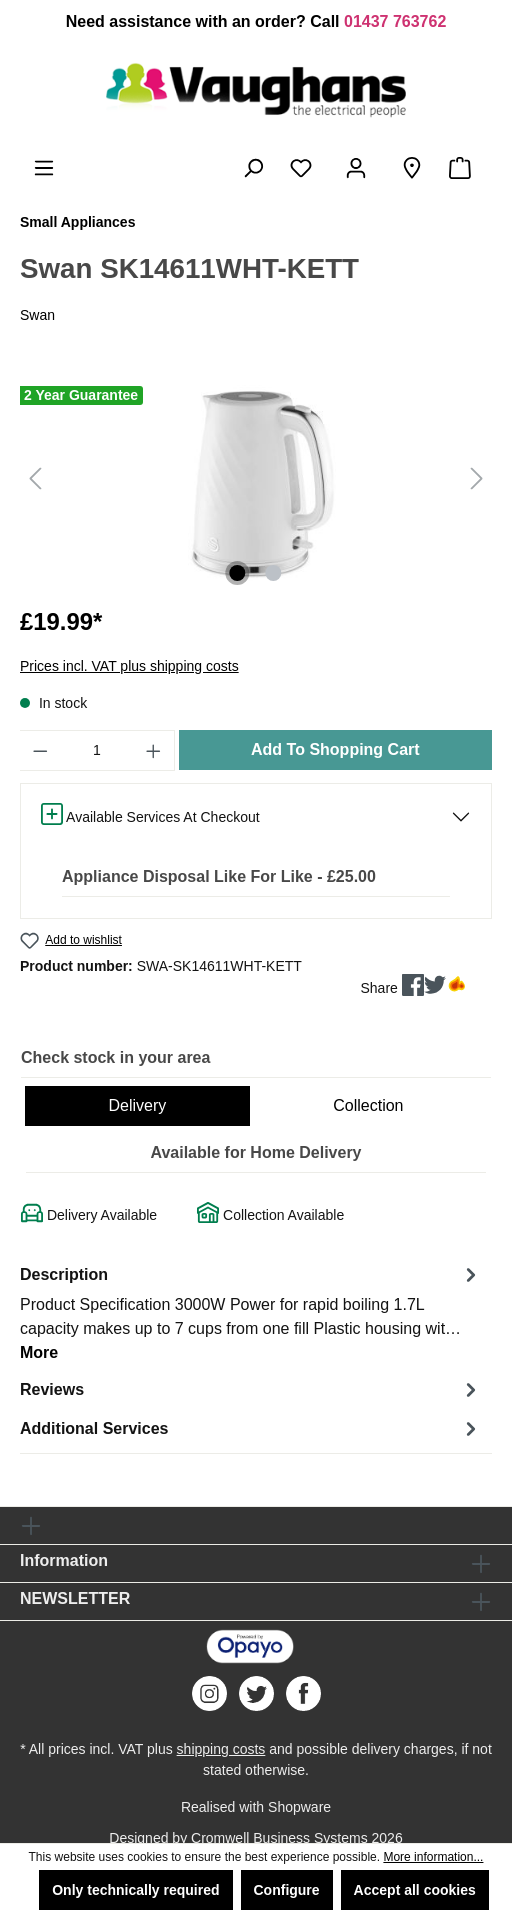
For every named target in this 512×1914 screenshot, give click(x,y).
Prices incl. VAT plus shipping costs (129, 666)
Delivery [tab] (137, 1105)
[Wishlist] (305, 168)
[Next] (477, 478)
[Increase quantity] (154, 750)
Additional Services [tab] (251, 1428)
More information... (433, 1857)
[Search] (253, 168)
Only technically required (135, 1890)
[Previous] (35, 478)
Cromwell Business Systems (279, 1838)
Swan (37, 315)
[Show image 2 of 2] (274, 573)
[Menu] (44, 168)
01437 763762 (395, 21)
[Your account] (360, 168)
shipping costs (221, 1749)
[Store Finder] (412, 168)
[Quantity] (97, 750)
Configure (287, 1890)
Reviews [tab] (251, 1389)
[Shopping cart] (464, 168)
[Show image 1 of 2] (238, 573)
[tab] (251, 1312)
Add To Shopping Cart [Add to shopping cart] (335, 749)
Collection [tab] (368, 1105)
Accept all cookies (415, 1890)
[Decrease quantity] (40, 750)
